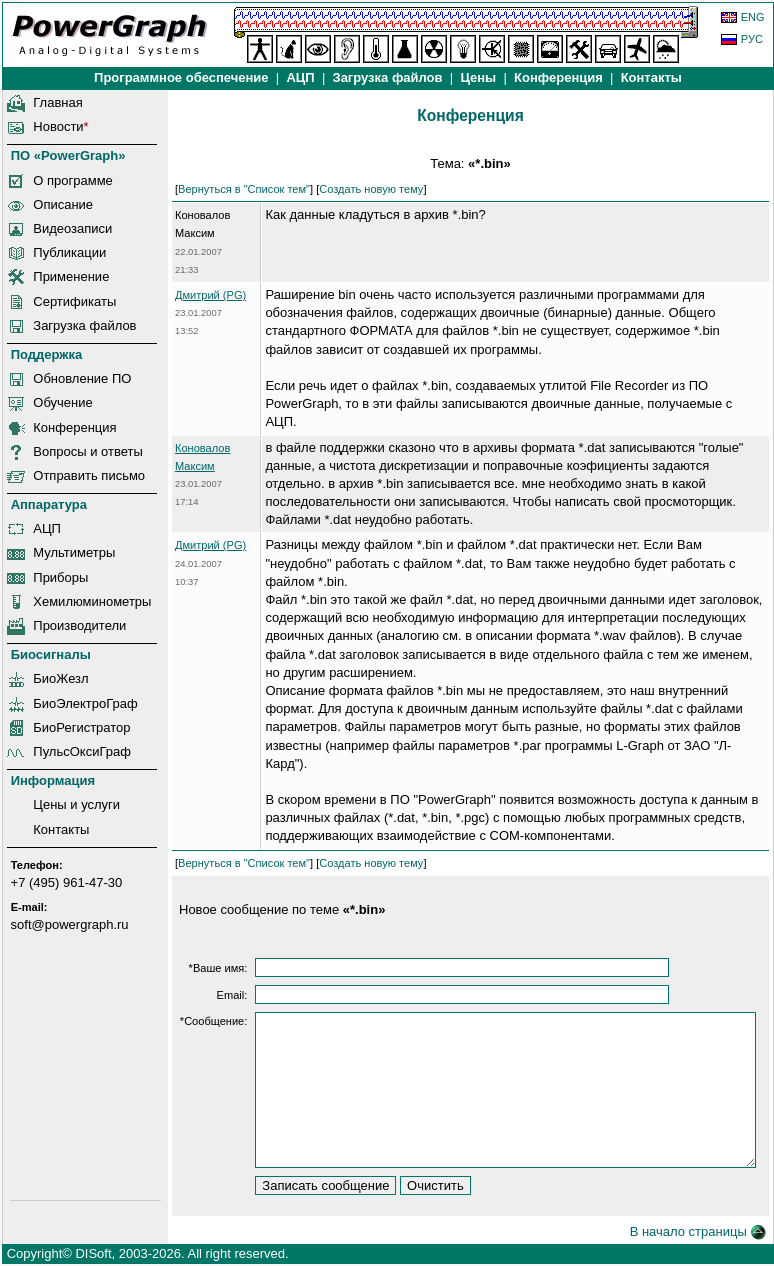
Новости (58, 126)
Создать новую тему (371, 189)
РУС (752, 39)
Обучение (62, 402)
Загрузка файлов (84, 325)
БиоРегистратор (81, 727)
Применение (71, 276)
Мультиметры (74, 552)
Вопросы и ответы (87, 451)
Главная (57, 102)
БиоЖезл (60, 678)
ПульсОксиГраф (82, 751)
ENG (753, 17)
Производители (79, 625)
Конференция (558, 77)
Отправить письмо (89, 475)
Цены (478, 77)
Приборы (60, 577)
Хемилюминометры (92, 601)
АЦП (300, 77)
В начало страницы (698, 1231)
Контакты (651, 77)
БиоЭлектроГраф (85, 703)
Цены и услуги (76, 804)
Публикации (69, 252)
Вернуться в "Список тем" (244, 189)
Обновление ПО (82, 378)
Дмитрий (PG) (210, 295)
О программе (73, 180)
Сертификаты (74, 301)
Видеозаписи (72, 228)
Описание (63, 204)
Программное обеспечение (181, 77)
